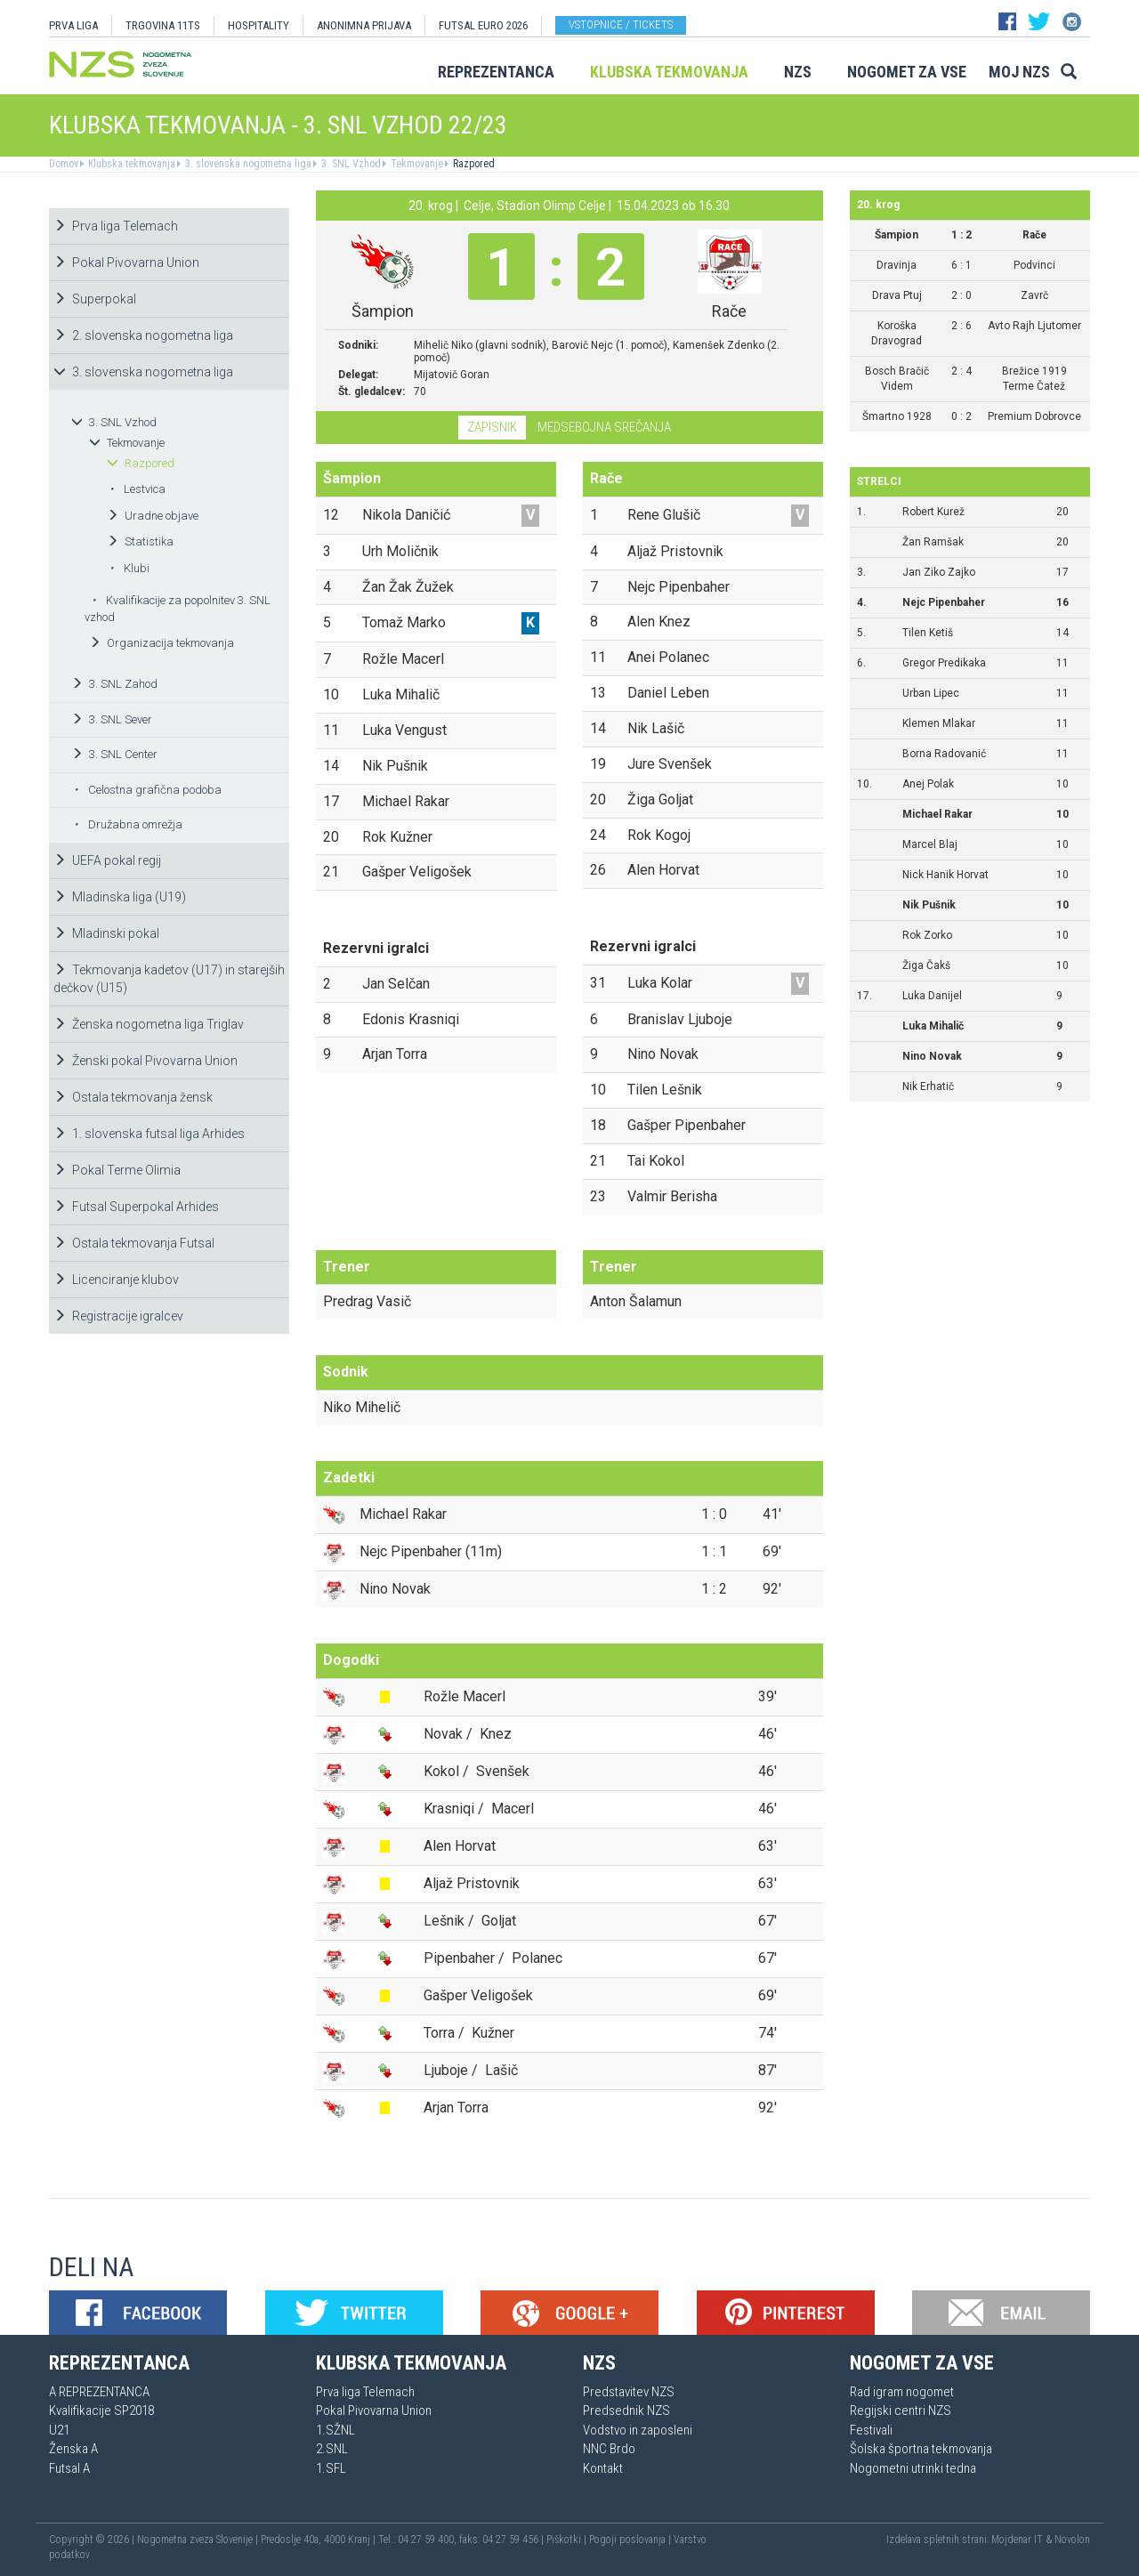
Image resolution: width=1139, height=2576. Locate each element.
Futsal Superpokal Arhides (136, 1206)
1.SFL (331, 2468)
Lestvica (137, 489)
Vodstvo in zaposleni (637, 2430)
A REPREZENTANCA (99, 2392)
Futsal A (69, 2468)
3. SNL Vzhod (350, 163)
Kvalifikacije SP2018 (101, 2410)
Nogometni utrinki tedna (913, 2468)
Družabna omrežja (128, 824)
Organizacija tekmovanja (161, 643)
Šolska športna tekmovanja (921, 2449)
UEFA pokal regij (107, 860)
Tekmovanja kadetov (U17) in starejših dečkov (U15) (169, 979)
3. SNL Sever (111, 719)
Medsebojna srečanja (604, 427)
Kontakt (603, 2468)
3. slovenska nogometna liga (246, 163)
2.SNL (332, 2449)
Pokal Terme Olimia (117, 1170)
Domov (63, 163)
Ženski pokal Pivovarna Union (145, 1061)
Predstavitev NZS (629, 2392)
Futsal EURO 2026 (483, 25)
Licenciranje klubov (116, 1279)
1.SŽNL (335, 2430)
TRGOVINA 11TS (162, 25)
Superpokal (94, 299)
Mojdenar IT (1017, 2539)
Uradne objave (152, 515)
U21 (59, 2430)
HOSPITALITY (258, 25)
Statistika (140, 541)
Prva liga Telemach (115, 226)
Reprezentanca (496, 71)
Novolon (1072, 2539)
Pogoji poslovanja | (631, 2539)
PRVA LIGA (73, 25)
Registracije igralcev (118, 1316)
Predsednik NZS (626, 2410)
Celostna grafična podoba (148, 789)
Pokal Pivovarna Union (126, 262)
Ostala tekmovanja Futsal (133, 1243)
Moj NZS (1019, 71)
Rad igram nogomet (902, 2392)
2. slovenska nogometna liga (143, 335)
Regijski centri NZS (900, 2410)
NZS (798, 71)
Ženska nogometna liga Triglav (148, 1024)
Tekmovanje (415, 163)
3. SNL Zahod (114, 683)
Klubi (129, 568)
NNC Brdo (609, 2449)
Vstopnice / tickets (621, 24)
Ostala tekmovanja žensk (133, 1097)
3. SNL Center (114, 754)
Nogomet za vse (906, 71)
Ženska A (73, 2449)
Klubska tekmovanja (669, 71)
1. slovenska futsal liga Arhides (149, 1133)
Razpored (472, 163)
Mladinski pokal (106, 933)
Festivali (871, 2430)
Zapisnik (492, 427)
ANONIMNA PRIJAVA (364, 25)
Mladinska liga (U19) (119, 897)
